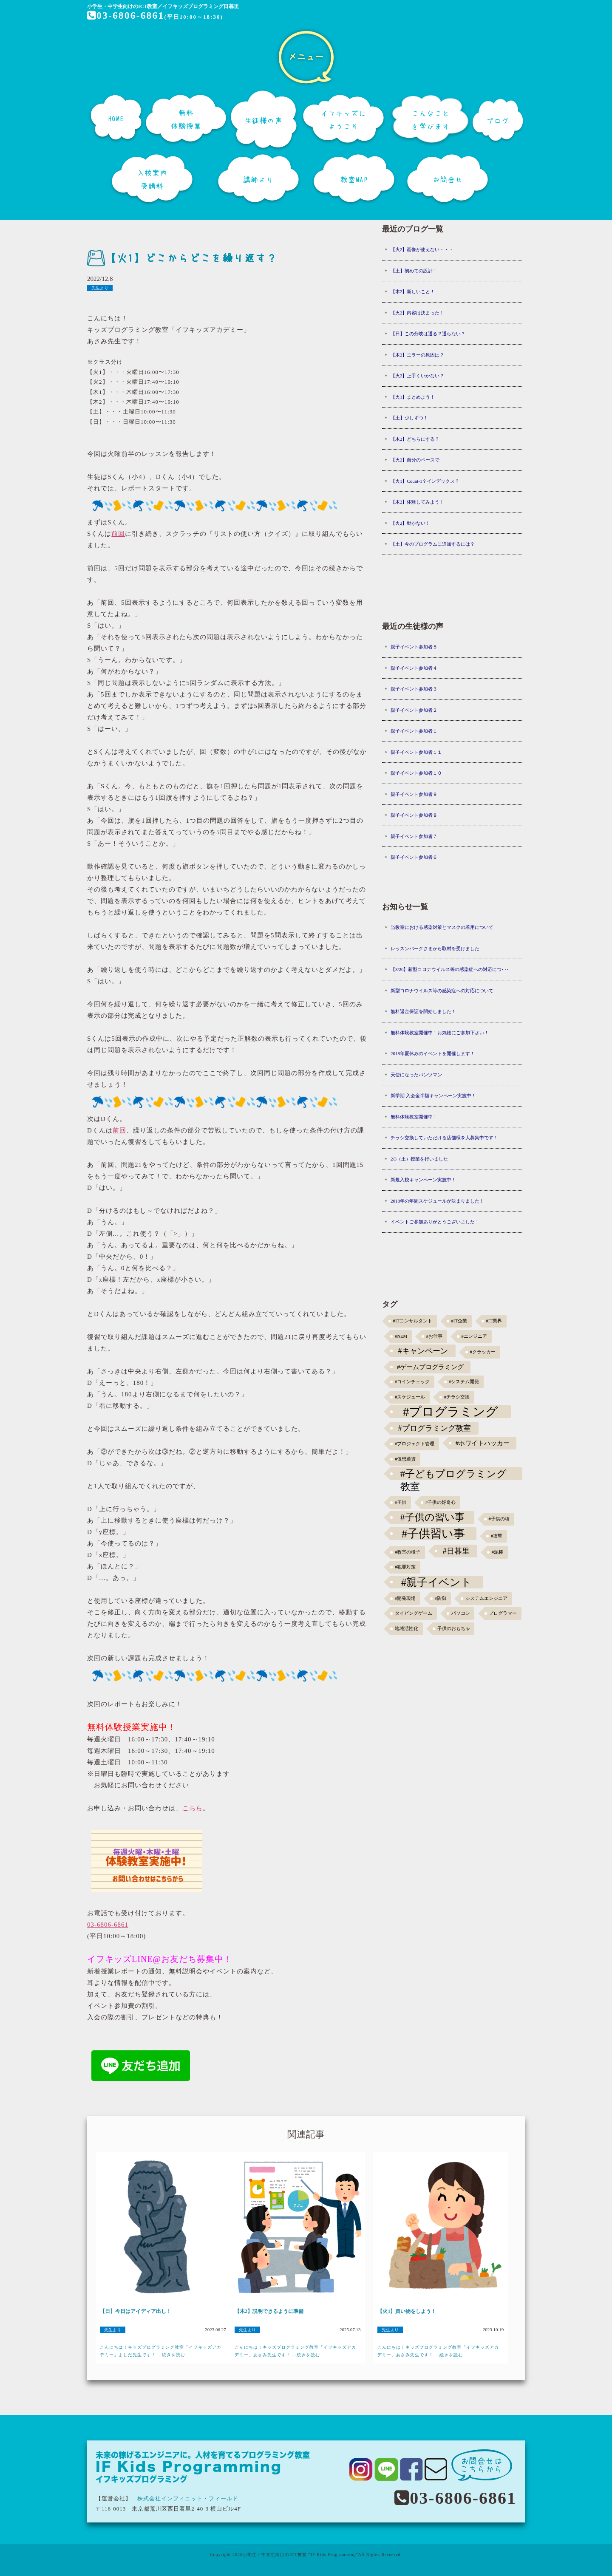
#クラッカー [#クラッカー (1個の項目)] (483, 1352)
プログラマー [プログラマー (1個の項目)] (503, 1613)
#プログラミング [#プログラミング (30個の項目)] (451, 1411)
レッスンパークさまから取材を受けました (435, 948)
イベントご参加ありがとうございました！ (435, 1221)
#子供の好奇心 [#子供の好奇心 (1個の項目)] (440, 1502)
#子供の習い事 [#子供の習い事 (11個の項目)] (432, 1517)
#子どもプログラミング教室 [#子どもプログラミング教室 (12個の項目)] (453, 1474)
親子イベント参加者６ (414, 857)
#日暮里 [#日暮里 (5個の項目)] (455, 1551)
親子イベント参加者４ (414, 668)
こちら (192, 1808)
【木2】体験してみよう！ (418, 501)
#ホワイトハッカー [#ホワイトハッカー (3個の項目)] (483, 1443)
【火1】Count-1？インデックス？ (425, 481)
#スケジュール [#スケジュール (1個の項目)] (410, 1397)
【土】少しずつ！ (409, 417)
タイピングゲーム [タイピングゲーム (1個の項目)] (413, 1613)
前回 (118, 533)
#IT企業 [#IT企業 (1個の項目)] (459, 1321)
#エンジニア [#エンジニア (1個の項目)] (474, 1336)
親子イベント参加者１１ (416, 752)
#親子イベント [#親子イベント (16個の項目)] (436, 1582)
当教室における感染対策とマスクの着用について (442, 927)
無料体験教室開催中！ (414, 1116)
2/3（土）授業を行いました (419, 1158)
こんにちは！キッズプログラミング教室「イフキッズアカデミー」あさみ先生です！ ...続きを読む (295, 2351)
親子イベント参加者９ (414, 794)
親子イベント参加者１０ (416, 773)
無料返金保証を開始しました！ (423, 1011)
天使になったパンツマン (416, 1074)
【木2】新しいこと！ (413, 291)
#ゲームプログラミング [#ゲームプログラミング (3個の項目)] (430, 1366)
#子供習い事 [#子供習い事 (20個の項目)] (433, 1533)
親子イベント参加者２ (414, 710)
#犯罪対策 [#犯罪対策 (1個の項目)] (405, 1567)
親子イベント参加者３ (414, 688)
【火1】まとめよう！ (413, 396)
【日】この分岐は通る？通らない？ (428, 333)
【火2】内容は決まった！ (418, 312)
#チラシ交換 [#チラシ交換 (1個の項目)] (457, 1397)
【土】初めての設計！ (414, 270)
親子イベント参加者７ (414, 836)
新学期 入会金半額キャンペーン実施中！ (433, 1095)
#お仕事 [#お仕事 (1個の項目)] (434, 1336)
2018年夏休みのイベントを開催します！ (433, 1053)
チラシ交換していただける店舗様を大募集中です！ (444, 1137)
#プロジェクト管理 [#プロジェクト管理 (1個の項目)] (414, 1443)
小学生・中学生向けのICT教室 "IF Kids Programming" (300, 2554)
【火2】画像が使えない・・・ (422, 249)
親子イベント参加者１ (414, 730)
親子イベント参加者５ (414, 646)
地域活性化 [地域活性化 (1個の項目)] (406, 1628)
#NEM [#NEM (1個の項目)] (401, 1336)
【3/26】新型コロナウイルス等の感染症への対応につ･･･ (450, 969)
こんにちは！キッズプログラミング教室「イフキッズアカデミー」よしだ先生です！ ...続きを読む (160, 2351)
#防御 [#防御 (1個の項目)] (440, 1598)
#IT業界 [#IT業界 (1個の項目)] (494, 1321)
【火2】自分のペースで (415, 459)
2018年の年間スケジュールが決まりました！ (437, 1200)
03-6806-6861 (126, 15)
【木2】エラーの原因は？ (418, 354)
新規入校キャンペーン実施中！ (423, 1179)
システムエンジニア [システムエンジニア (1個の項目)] (486, 1598)
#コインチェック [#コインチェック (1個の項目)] (412, 1381)
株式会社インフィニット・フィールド (187, 2498)
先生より (99, 288)
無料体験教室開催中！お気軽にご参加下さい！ (440, 1032)
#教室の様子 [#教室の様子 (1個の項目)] (407, 1552)
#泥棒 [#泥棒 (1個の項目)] (497, 1552)
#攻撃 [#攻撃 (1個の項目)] (496, 1536)
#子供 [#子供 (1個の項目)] (400, 1502)
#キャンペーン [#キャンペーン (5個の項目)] (423, 1351)
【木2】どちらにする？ (415, 439)
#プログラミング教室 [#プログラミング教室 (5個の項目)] (434, 1428)
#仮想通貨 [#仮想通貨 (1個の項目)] (405, 1459)
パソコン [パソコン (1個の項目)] (460, 1613)
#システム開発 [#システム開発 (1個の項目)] (464, 1381)
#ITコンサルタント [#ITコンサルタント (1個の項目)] (412, 1321)
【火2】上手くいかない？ (418, 375)
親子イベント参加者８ (414, 815)
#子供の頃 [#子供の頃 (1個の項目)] (499, 1519)
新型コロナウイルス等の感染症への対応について (442, 990)
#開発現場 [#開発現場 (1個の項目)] (405, 1598)
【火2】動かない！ (411, 523)
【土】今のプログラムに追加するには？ (433, 543)
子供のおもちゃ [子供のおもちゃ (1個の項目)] (453, 1628)
